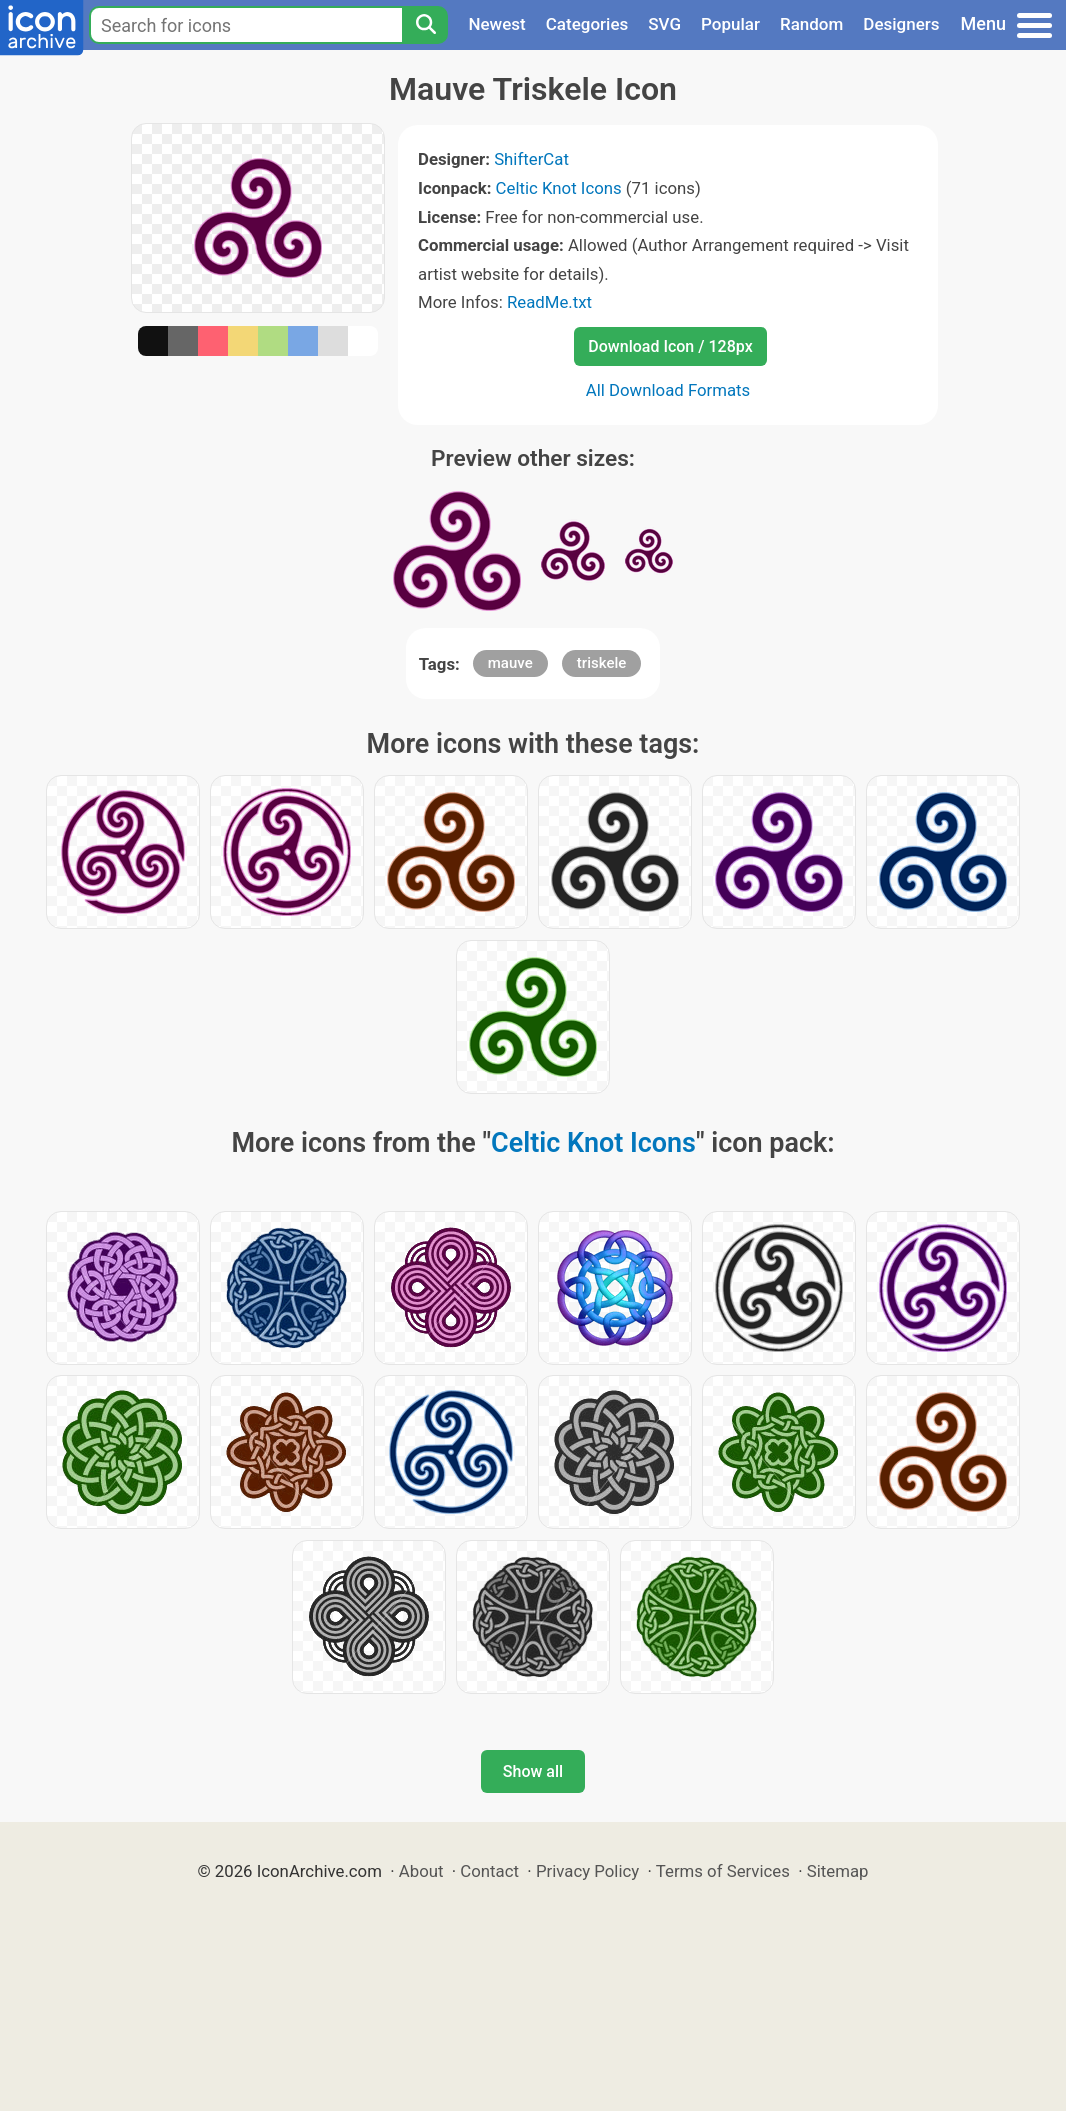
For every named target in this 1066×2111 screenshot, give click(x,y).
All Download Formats (668, 390)
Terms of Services (723, 1871)
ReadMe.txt (549, 302)
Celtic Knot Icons (559, 188)
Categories (587, 24)
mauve (510, 663)
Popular (730, 24)
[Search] (425, 25)
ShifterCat (531, 159)
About (421, 1871)
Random (811, 24)
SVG (664, 24)
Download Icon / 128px (670, 346)
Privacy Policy (587, 1871)
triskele (601, 663)
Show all (533, 1771)
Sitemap (838, 1871)
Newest (496, 24)
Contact (489, 1871)
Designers (901, 24)
